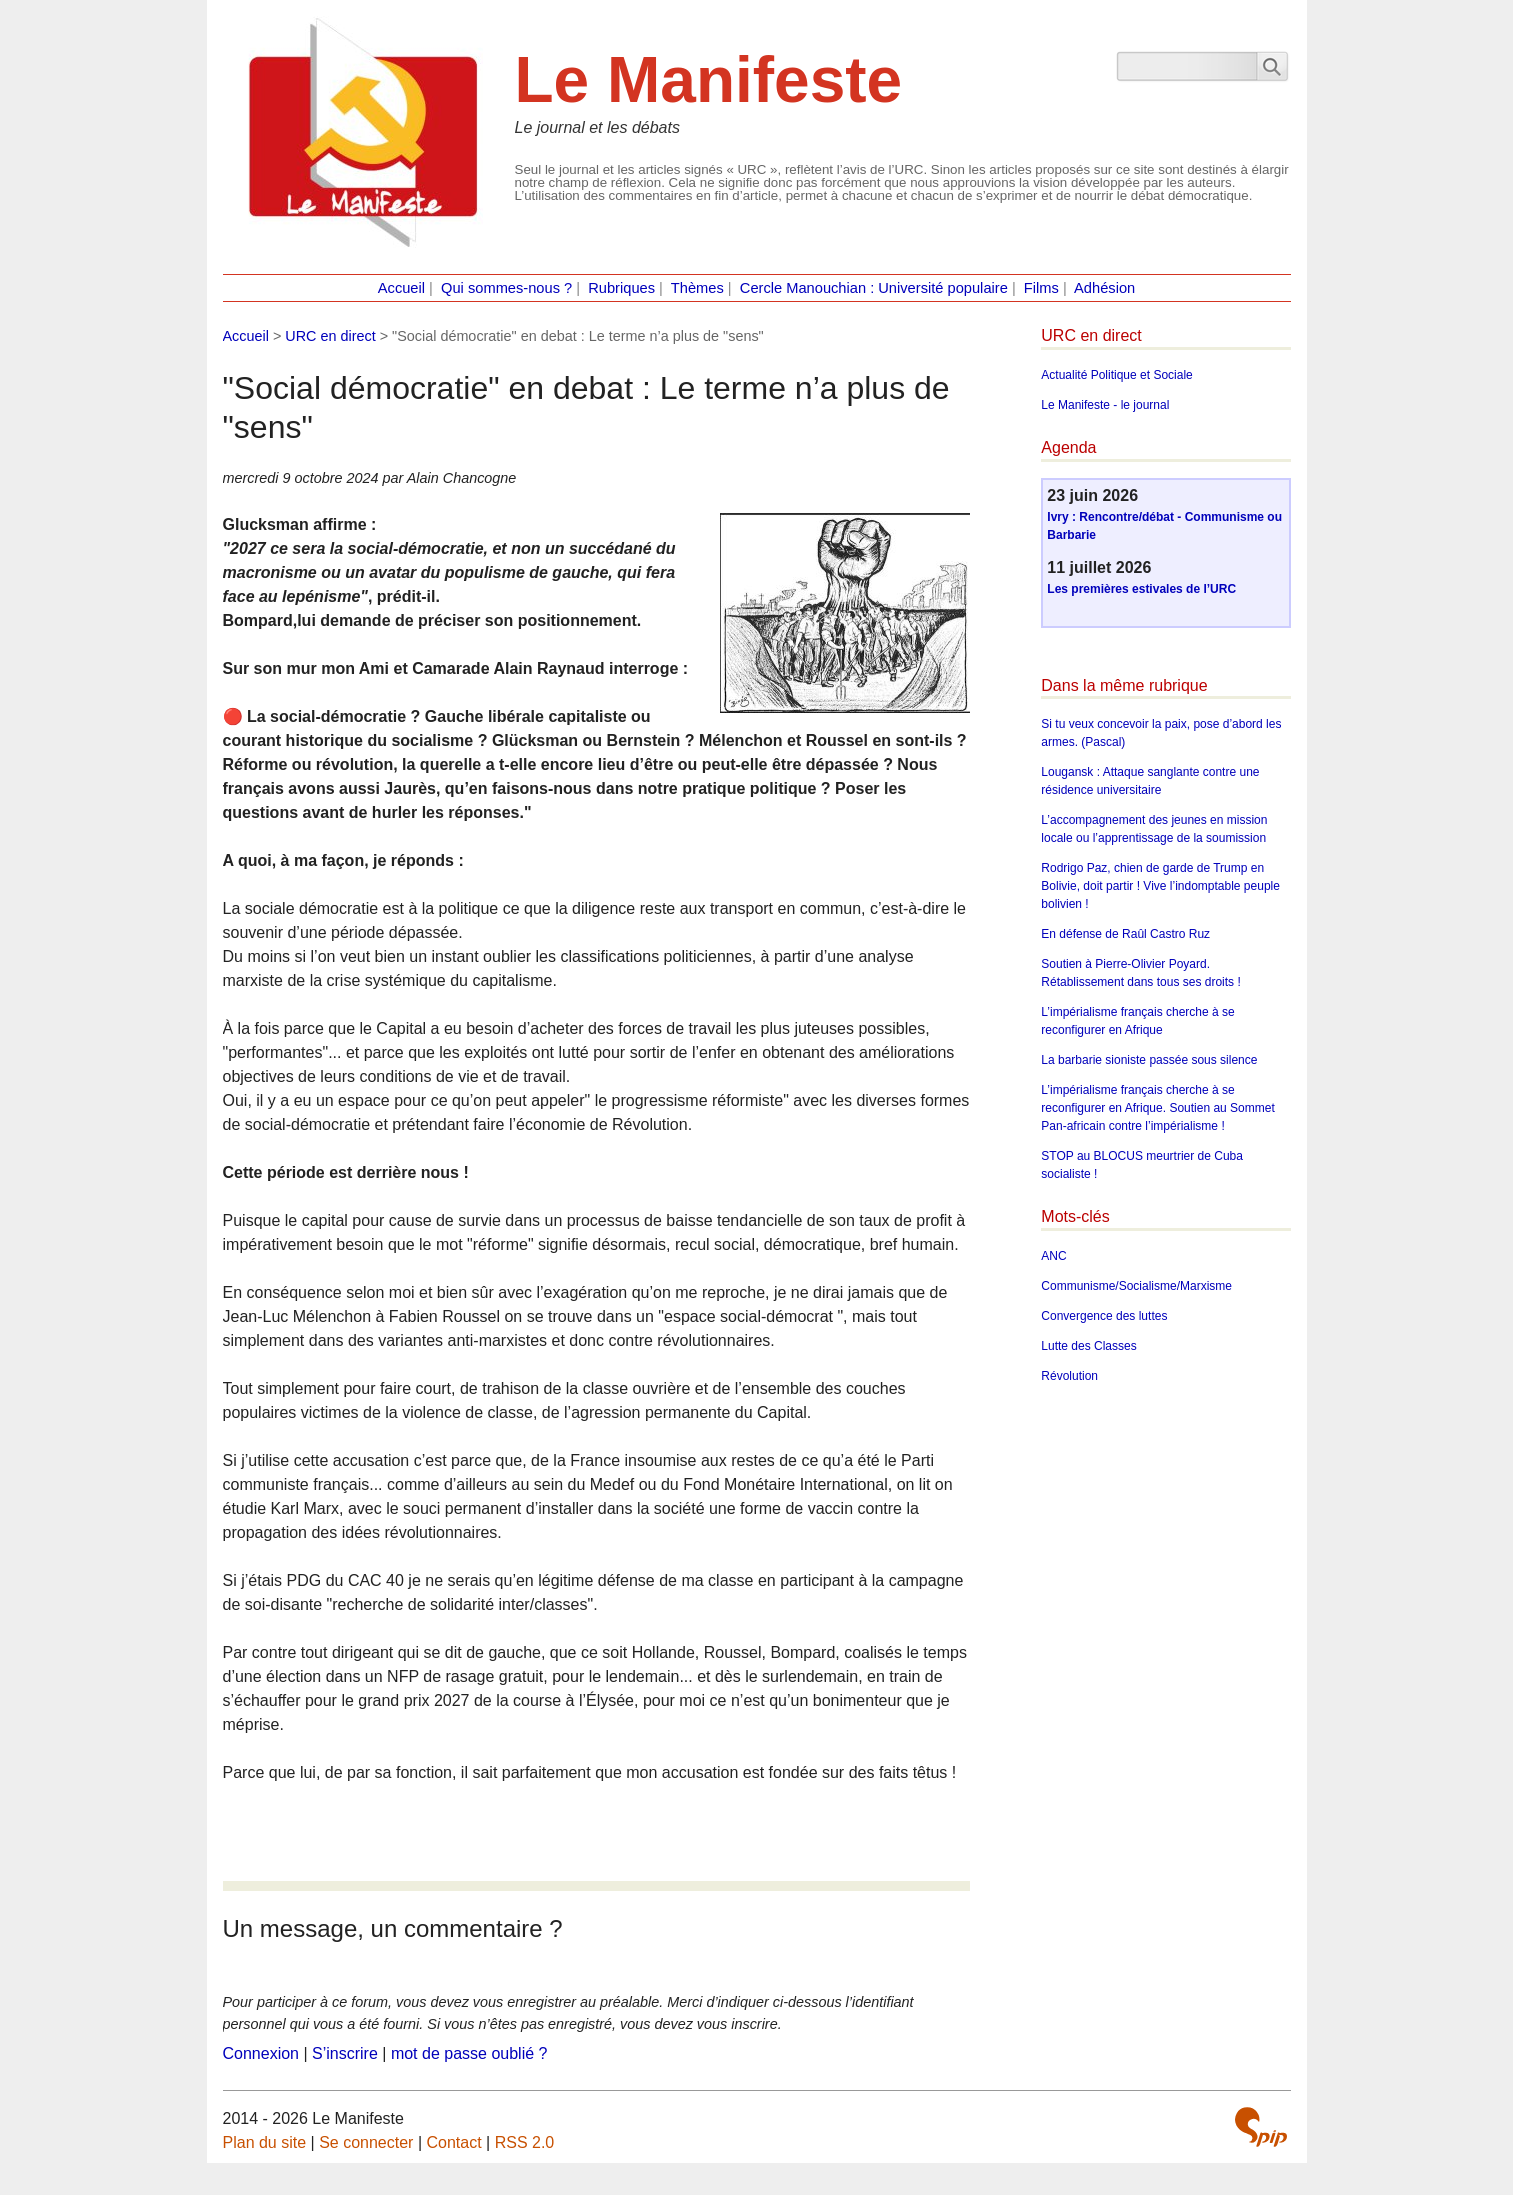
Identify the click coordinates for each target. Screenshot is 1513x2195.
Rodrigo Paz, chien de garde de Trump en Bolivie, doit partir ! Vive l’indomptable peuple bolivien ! (1160, 886)
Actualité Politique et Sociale (1116, 375)
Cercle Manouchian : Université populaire (874, 288)
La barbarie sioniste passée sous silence (1149, 1060)
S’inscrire (345, 2053)
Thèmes (697, 288)
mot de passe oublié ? (469, 2053)
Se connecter (366, 2142)
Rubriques (621, 288)
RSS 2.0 (525, 2142)
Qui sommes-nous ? (506, 288)
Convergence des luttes (1104, 1316)
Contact (453, 2142)
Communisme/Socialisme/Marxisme (1136, 1286)
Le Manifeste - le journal (1105, 405)
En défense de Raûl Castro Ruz (1125, 934)
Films (1041, 288)
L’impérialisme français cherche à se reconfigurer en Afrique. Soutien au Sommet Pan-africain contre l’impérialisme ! (1157, 1108)
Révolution (1069, 1376)
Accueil (401, 288)
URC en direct (330, 336)
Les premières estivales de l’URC (1141, 589)
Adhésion (1104, 288)
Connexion (261, 2053)
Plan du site (265, 2142)
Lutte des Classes (1088, 1346)
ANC (1053, 1256)
